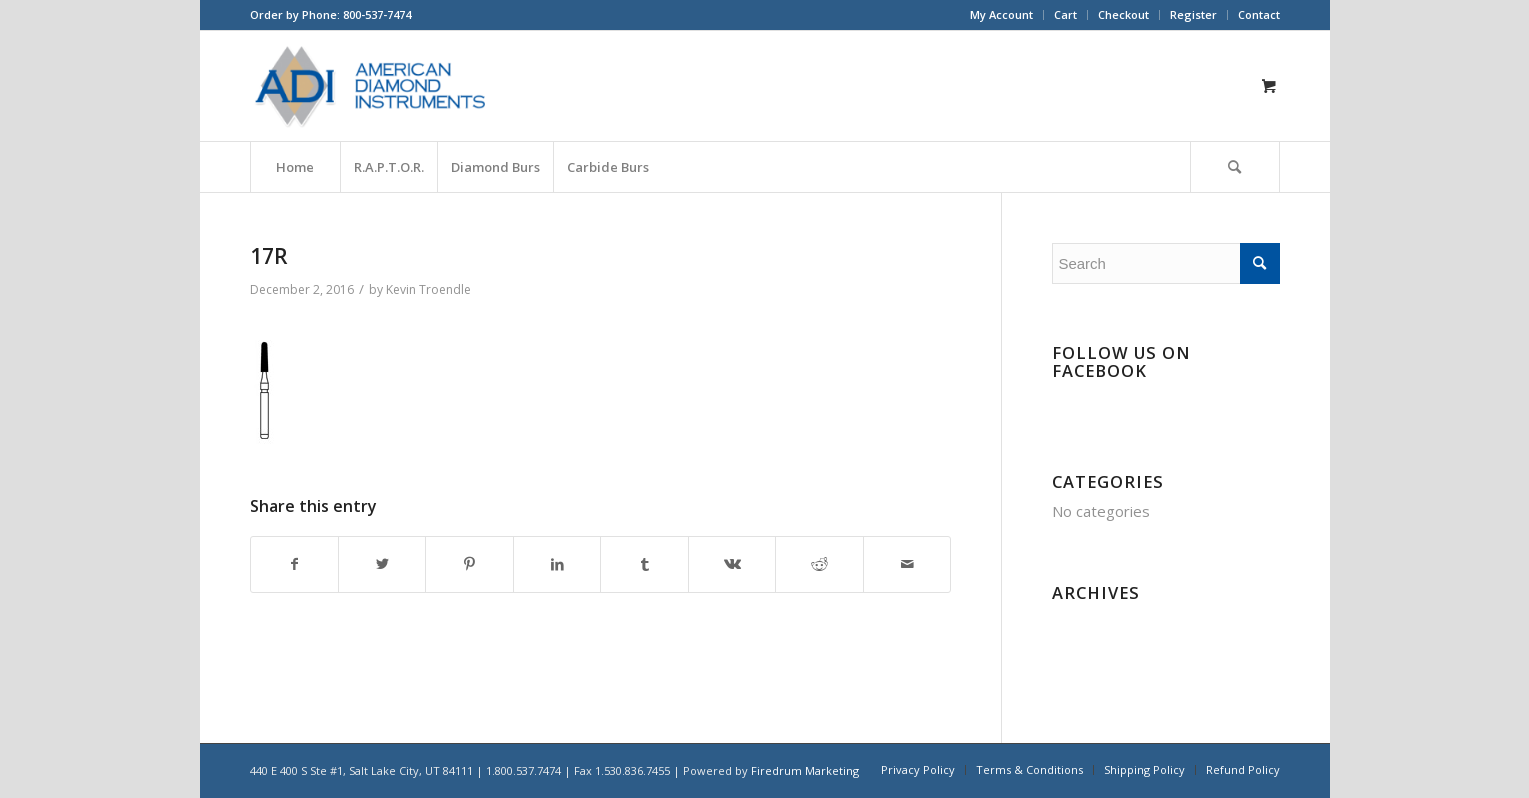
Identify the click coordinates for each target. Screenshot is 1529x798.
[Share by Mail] (907, 564)
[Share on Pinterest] (469, 564)
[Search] (1235, 167)
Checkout (1123, 14)
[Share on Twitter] (382, 564)
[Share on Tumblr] (644, 564)
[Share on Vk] (732, 564)
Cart (1065, 14)
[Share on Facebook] (294, 564)
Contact (1259, 14)
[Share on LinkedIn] (557, 564)
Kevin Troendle (428, 289)
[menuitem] (1002, 15)
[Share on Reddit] (819, 564)
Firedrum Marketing (805, 770)
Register (1193, 14)
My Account (1001, 14)
